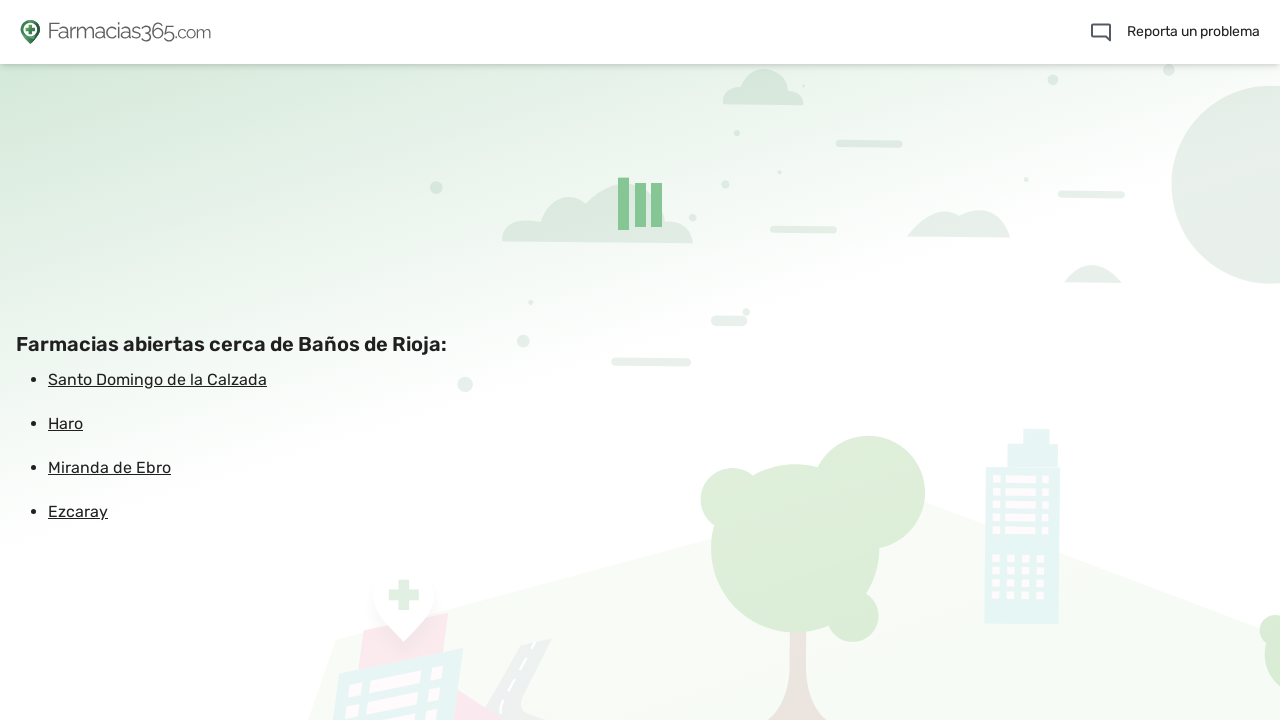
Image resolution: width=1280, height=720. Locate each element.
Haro (65, 423)
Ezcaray (78, 511)
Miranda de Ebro (109, 467)
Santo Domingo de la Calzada (157, 379)
